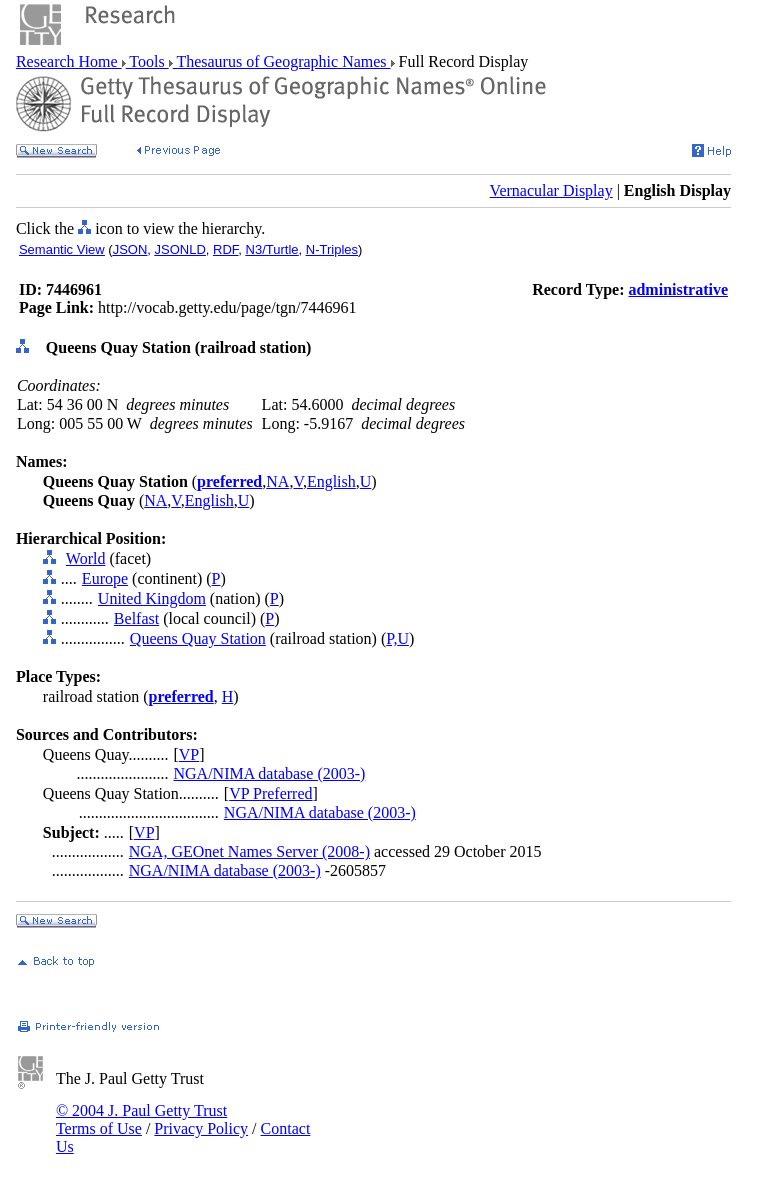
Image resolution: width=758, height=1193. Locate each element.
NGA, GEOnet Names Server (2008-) (249, 851)
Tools (147, 61)
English (331, 481)
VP (189, 754)
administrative (678, 289)
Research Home (69, 61)
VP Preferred (270, 793)
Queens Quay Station (198, 638)
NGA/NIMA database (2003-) (269, 773)
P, (391, 638)
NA (277, 481)
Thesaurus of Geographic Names (282, 61)
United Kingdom (152, 598)
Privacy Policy (201, 1128)
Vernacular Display (551, 190)
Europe (105, 578)
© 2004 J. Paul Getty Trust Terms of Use (141, 1119)
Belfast (136, 618)
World (86, 558)
